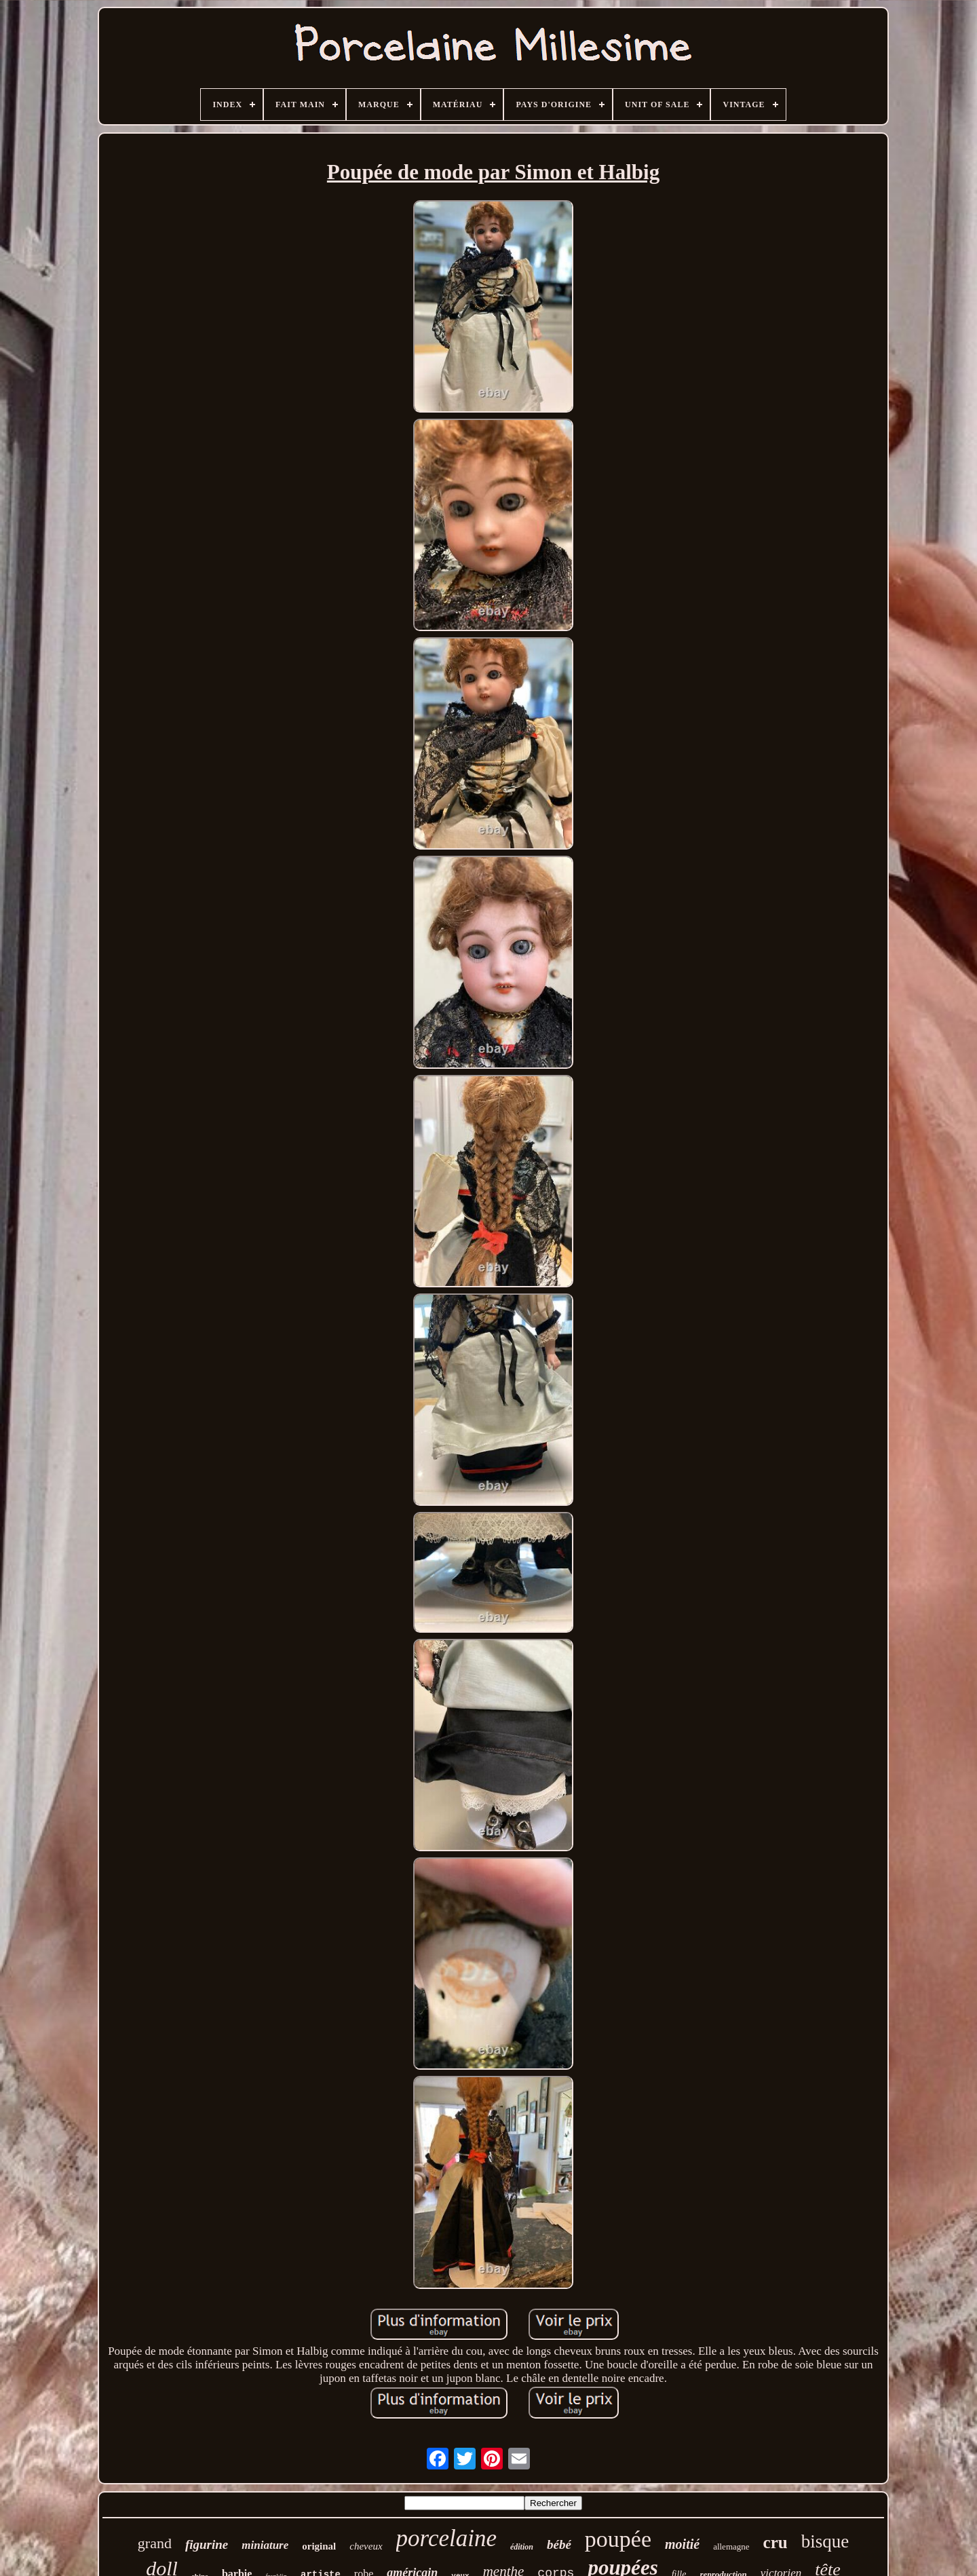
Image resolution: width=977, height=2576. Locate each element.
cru (775, 2542)
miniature (265, 2545)
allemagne (731, 2546)
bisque (825, 2541)
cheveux (365, 2546)
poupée (618, 2539)
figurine (206, 2544)
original (319, 2546)
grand (155, 2543)
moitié (682, 2544)
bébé (559, 2544)
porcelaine (446, 2538)
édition (521, 2547)
